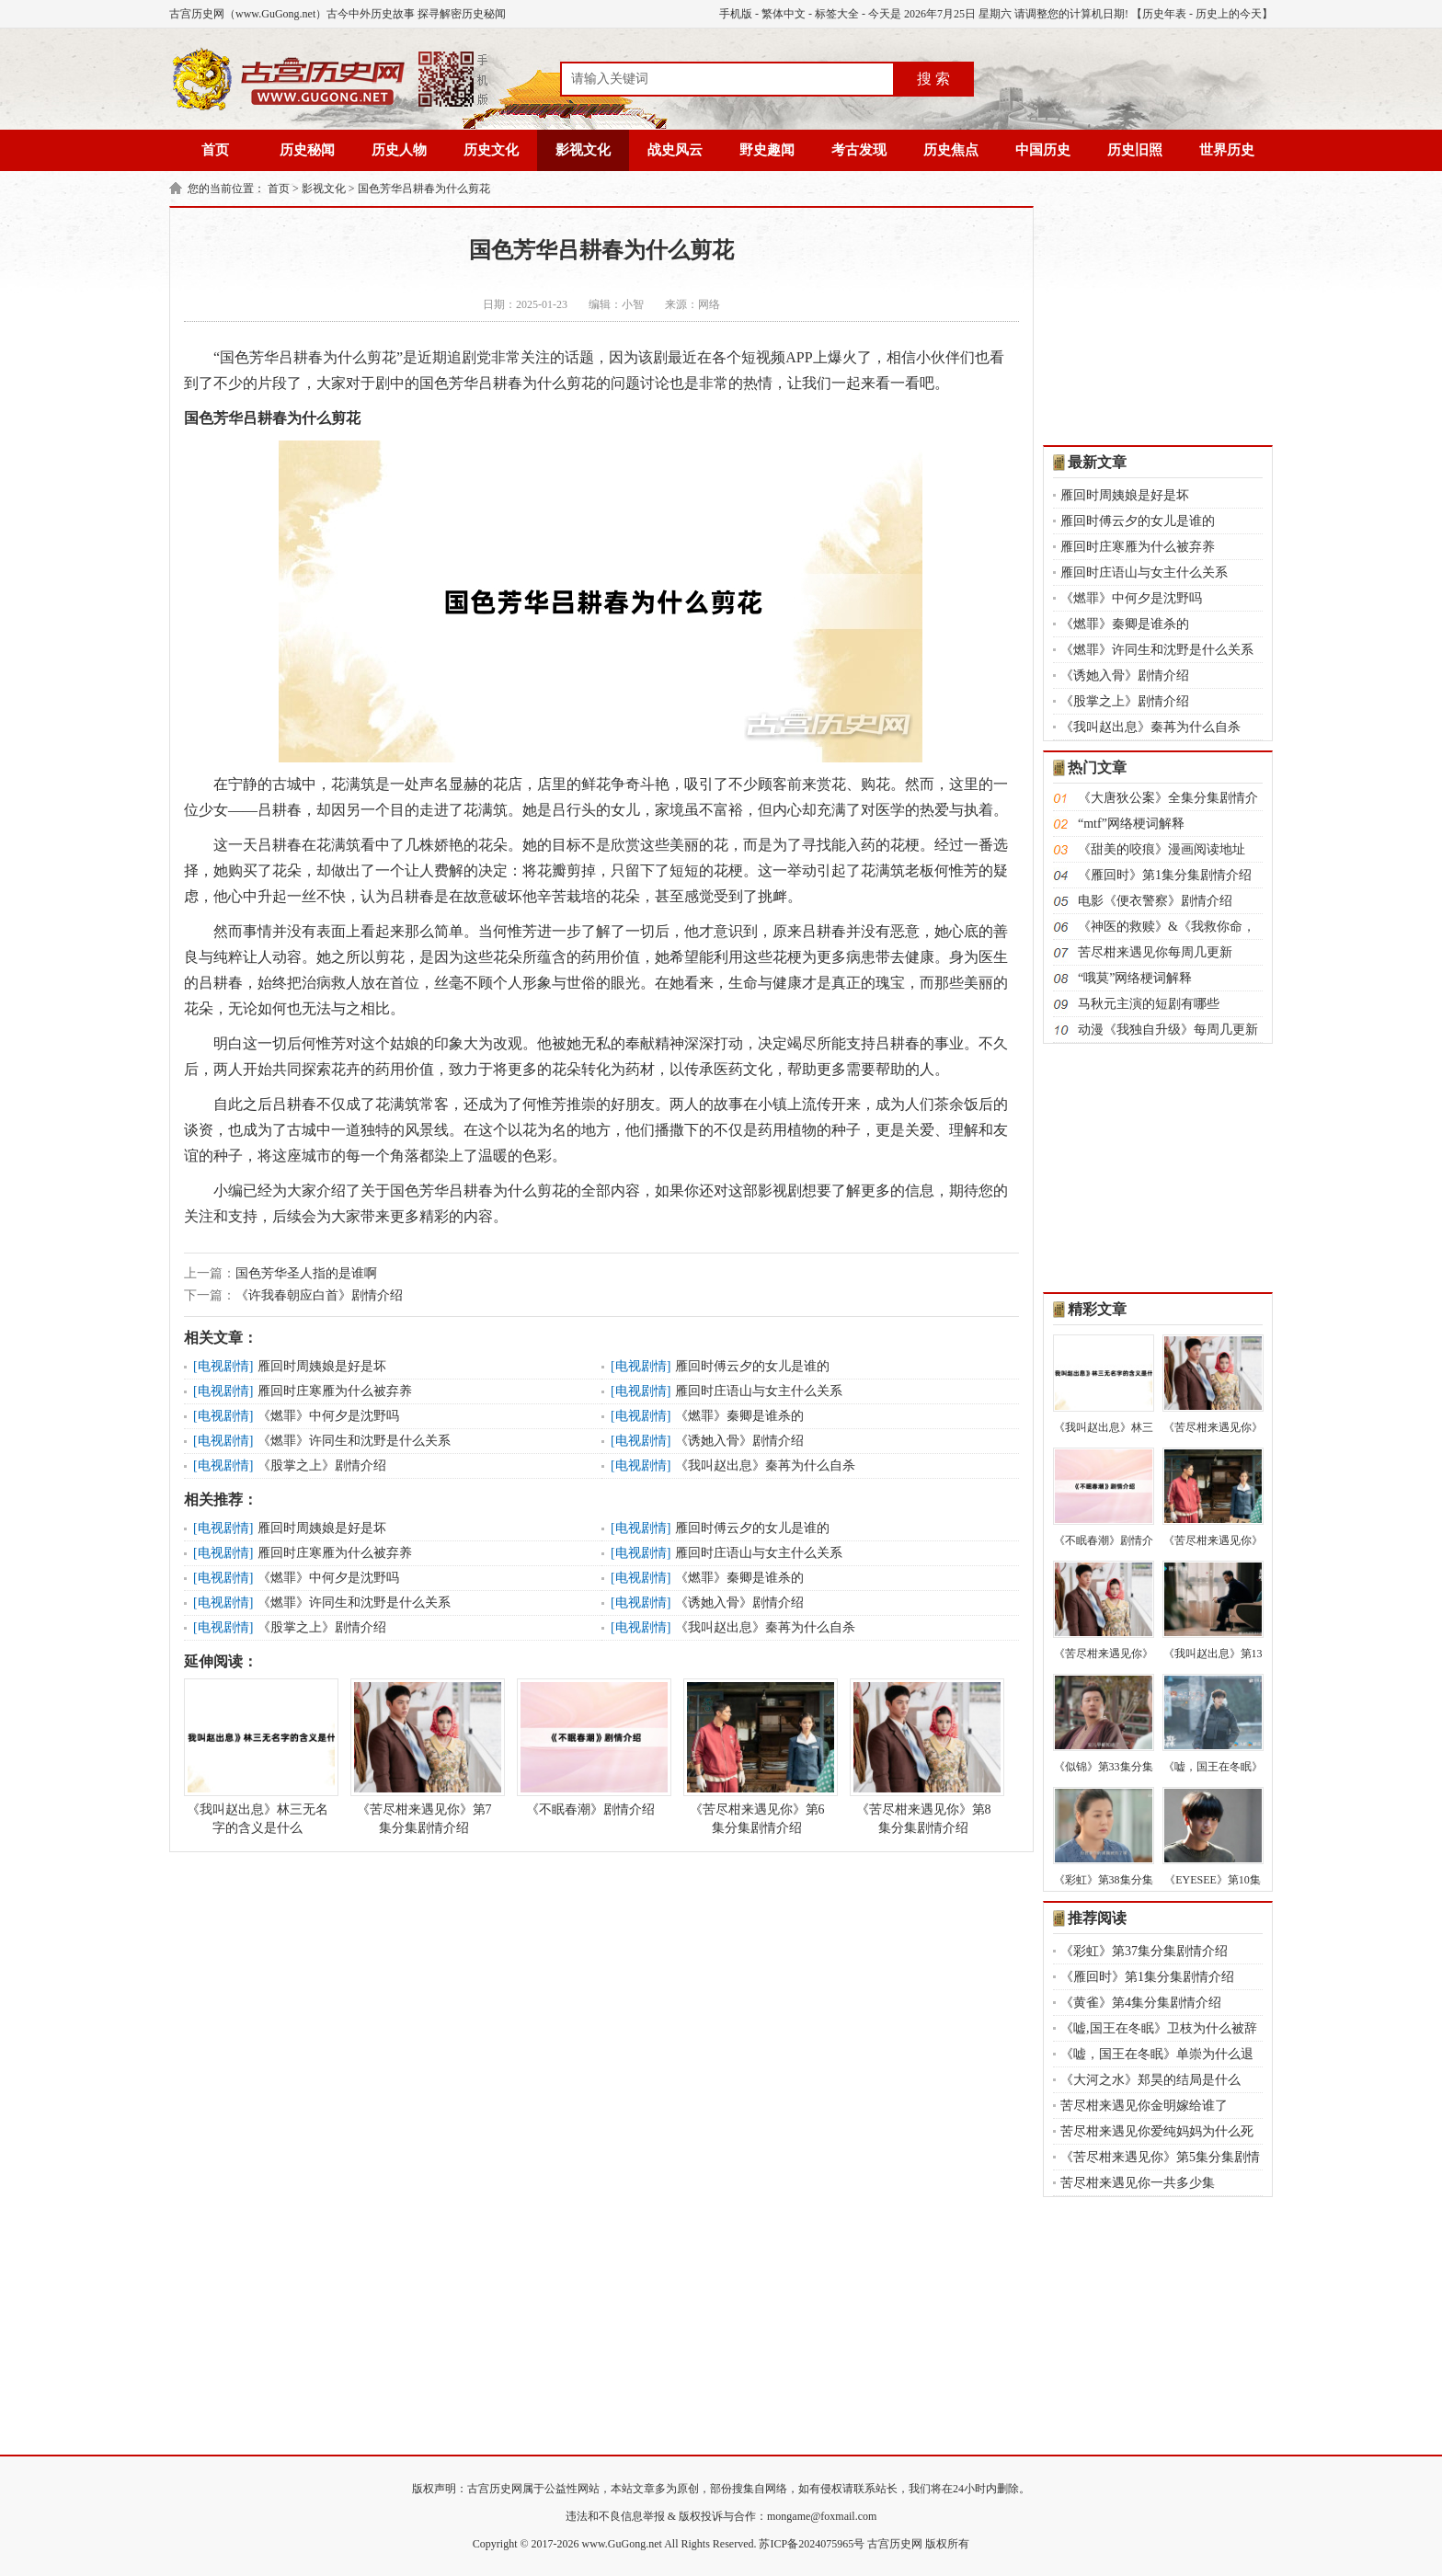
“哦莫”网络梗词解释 (1135, 978)
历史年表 (1164, 13)
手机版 (735, 13)
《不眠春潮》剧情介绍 (590, 1747)
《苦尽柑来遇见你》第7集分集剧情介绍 (424, 1756)
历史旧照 (1134, 150)
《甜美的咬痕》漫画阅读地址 (1161, 849)
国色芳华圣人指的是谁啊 (306, 1273)
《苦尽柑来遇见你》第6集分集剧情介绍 (756, 1756)
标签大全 (837, 13)
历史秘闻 (307, 150)
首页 (215, 150)
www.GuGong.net (622, 2543)
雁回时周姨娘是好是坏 (322, 1366)
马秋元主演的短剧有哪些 (1148, 1004)
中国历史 (1042, 150)
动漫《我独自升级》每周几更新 (1168, 1029)
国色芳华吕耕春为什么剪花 (424, 188)
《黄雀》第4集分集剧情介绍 (1140, 2002)
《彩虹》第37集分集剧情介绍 (1144, 1951)
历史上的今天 (1229, 13)
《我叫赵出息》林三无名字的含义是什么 (257, 1756)
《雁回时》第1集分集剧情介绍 (1165, 875)
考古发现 (859, 150)
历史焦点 (950, 150)
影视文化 (583, 150)
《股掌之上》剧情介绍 (322, 1465)
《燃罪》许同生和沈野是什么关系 (354, 1441)
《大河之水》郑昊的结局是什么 (1150, 2080)
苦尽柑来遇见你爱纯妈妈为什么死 (1156, 2131)
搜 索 (933, 78)
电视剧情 (223, 1366)
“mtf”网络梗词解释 (1131, 823)
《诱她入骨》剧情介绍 (739, 1441)
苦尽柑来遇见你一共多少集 (1137, 2183)
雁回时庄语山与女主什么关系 (758, 1391)
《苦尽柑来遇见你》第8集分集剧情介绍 (923, 1756)
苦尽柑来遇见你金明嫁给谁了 (1144, 2105)
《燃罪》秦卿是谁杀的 (739, 1416)
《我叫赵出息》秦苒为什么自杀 (765, 1465)
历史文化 (491, 150)
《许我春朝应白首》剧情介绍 (319, 1295)
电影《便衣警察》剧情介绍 (1155, 901)
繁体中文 (783, 13)
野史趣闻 (767, 150)
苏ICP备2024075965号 (811, 2543)
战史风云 (675, 150)
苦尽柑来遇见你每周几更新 (1155, 952)
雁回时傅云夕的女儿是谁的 (752, 1366)
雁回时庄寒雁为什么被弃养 (335, 1391)
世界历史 (1226, 150)
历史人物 (399, 150)
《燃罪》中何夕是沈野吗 (328, 1416)
